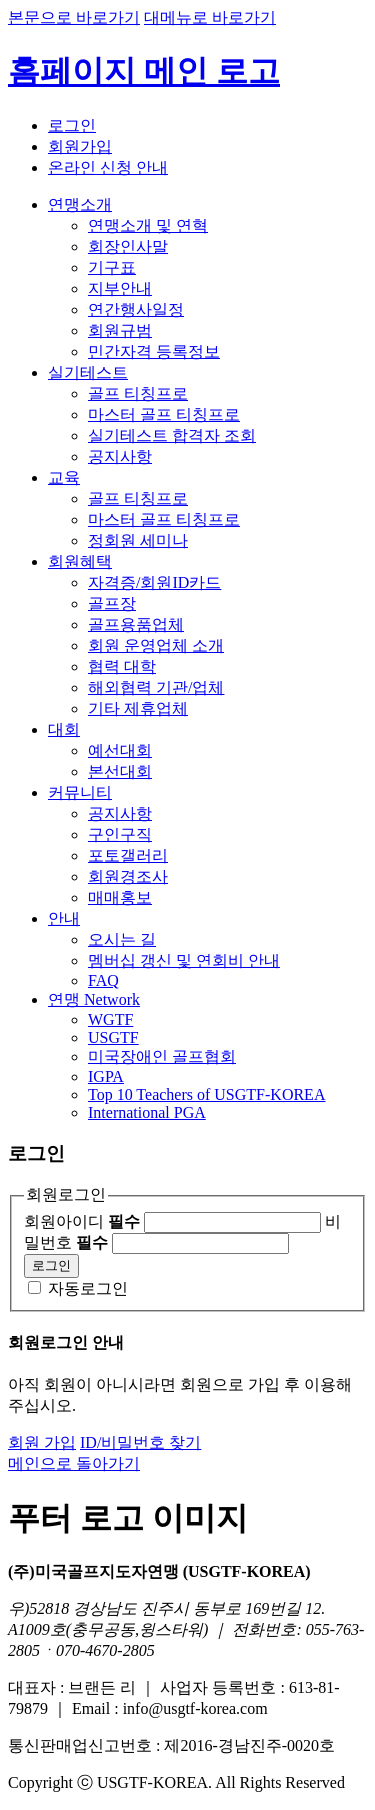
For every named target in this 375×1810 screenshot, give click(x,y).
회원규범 (120, 330)
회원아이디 (82, 1221)
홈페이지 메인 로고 (144, 71)
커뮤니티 (80, 792)
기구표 (112, 267)
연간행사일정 (136, 309)
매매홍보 (120, 897)
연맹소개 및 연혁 (148, 225)
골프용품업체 (136, 624)
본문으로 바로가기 (74, 17)
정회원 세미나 (138, 540)
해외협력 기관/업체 (156, 687)
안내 (64, 918)
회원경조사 (128, 876)
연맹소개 (80, 204)
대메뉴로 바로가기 (210, 17)
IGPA (106, 1076)
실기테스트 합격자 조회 (172, 435)
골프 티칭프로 (138, 393)
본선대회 (120, 771)
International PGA (147, 1112)
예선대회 (120, 750)
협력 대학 (122, 666)
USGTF (113, 1037)
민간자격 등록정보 (154, 351)
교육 (64, 477)
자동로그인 (88, 1288)
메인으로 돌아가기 (74, 1463)
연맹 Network (94, 999)
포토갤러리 (128, 855)
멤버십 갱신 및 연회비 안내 (184, 960)
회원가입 (80, 146)
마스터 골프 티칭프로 (164, 414)
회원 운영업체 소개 (156, 645)
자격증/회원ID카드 (154, 582)
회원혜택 (80, 561)
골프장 (112, 603)
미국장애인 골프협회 (162, 1056)
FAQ (103, 980)
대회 (64, 729)
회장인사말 (128, 246)
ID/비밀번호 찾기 (140, 1442)
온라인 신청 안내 (108, 167)
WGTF (110, 1019)
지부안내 (120, 288)
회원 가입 (42, 1442)
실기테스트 (88, 372)
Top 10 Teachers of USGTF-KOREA (206, 1094)
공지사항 (120, 456)
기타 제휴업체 (138, 708)
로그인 (72, 125)
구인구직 (120, 834)
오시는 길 (122, 939)
